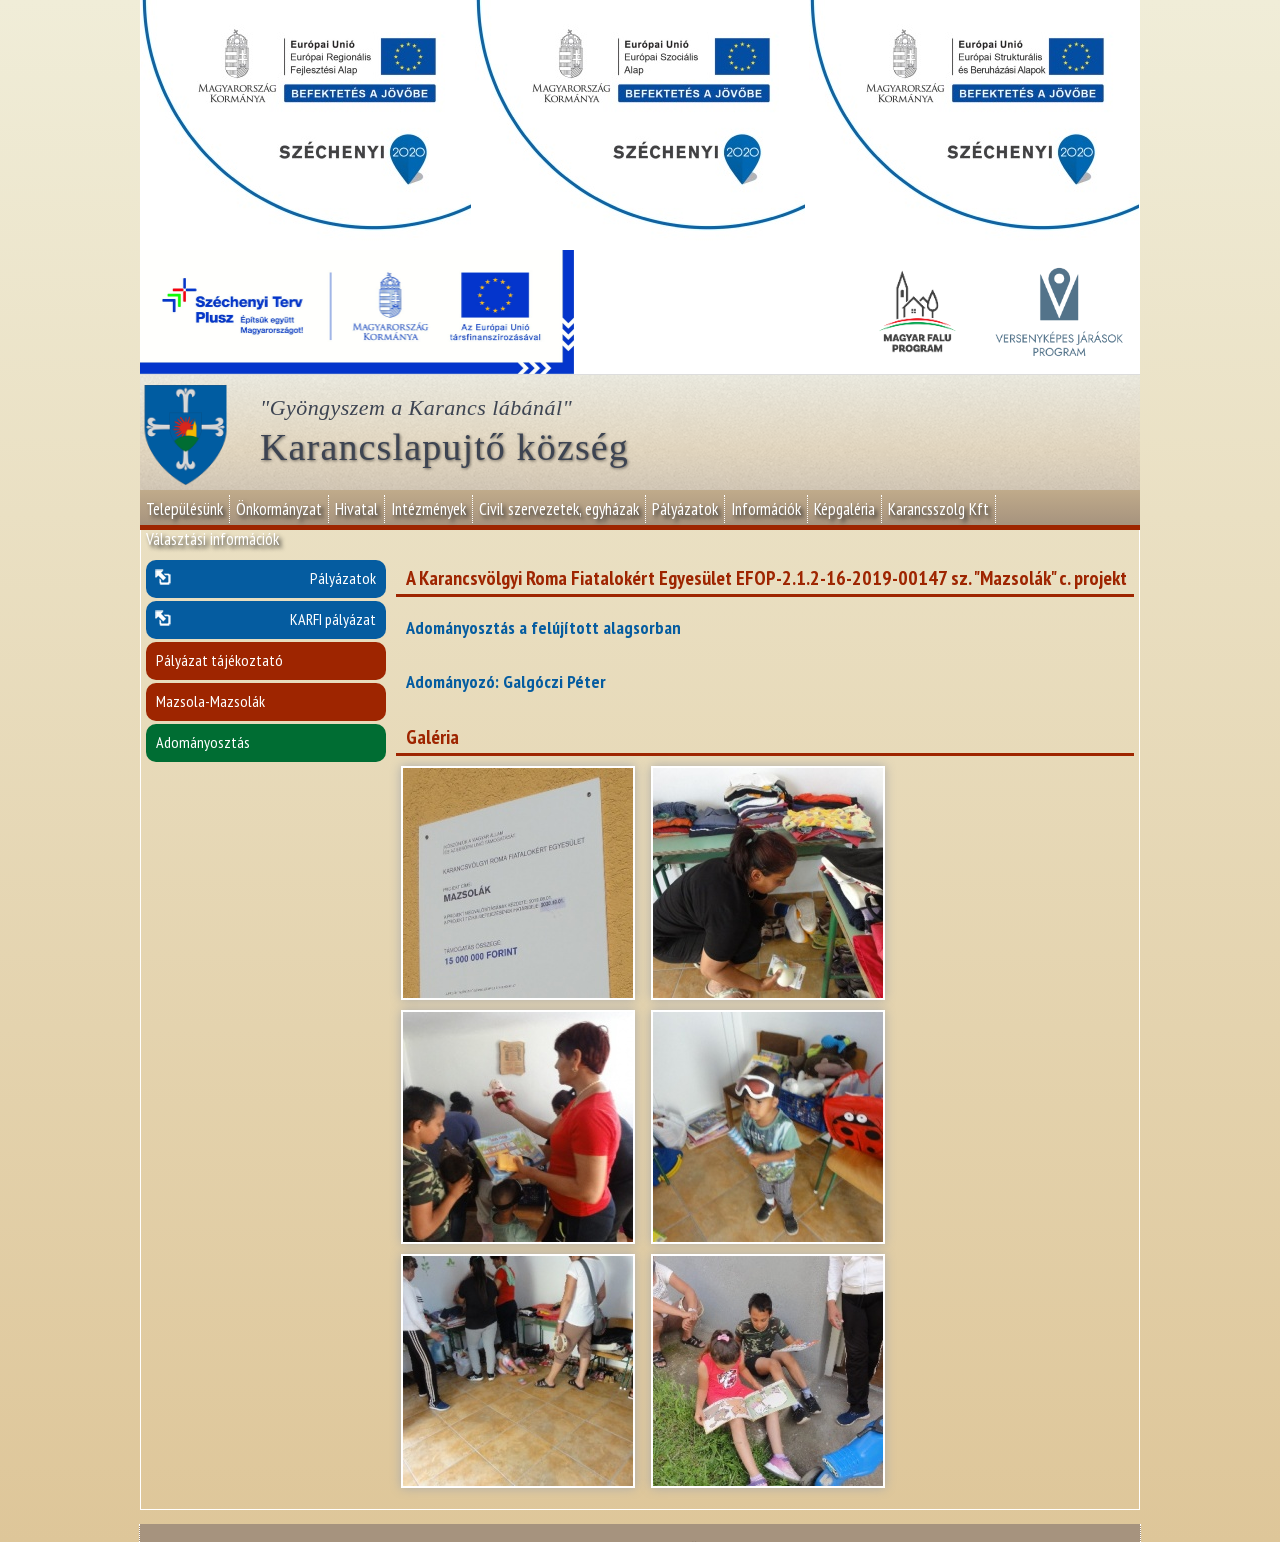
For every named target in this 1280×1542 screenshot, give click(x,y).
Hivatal (356, 509)
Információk (766, 509)
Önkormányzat (279, 509)
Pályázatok (685, 509)
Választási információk (212, 539)
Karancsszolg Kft (938, 509)
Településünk (184, 509)
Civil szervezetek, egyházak (559, 509)
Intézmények (428, 509)
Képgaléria (844, 509)
